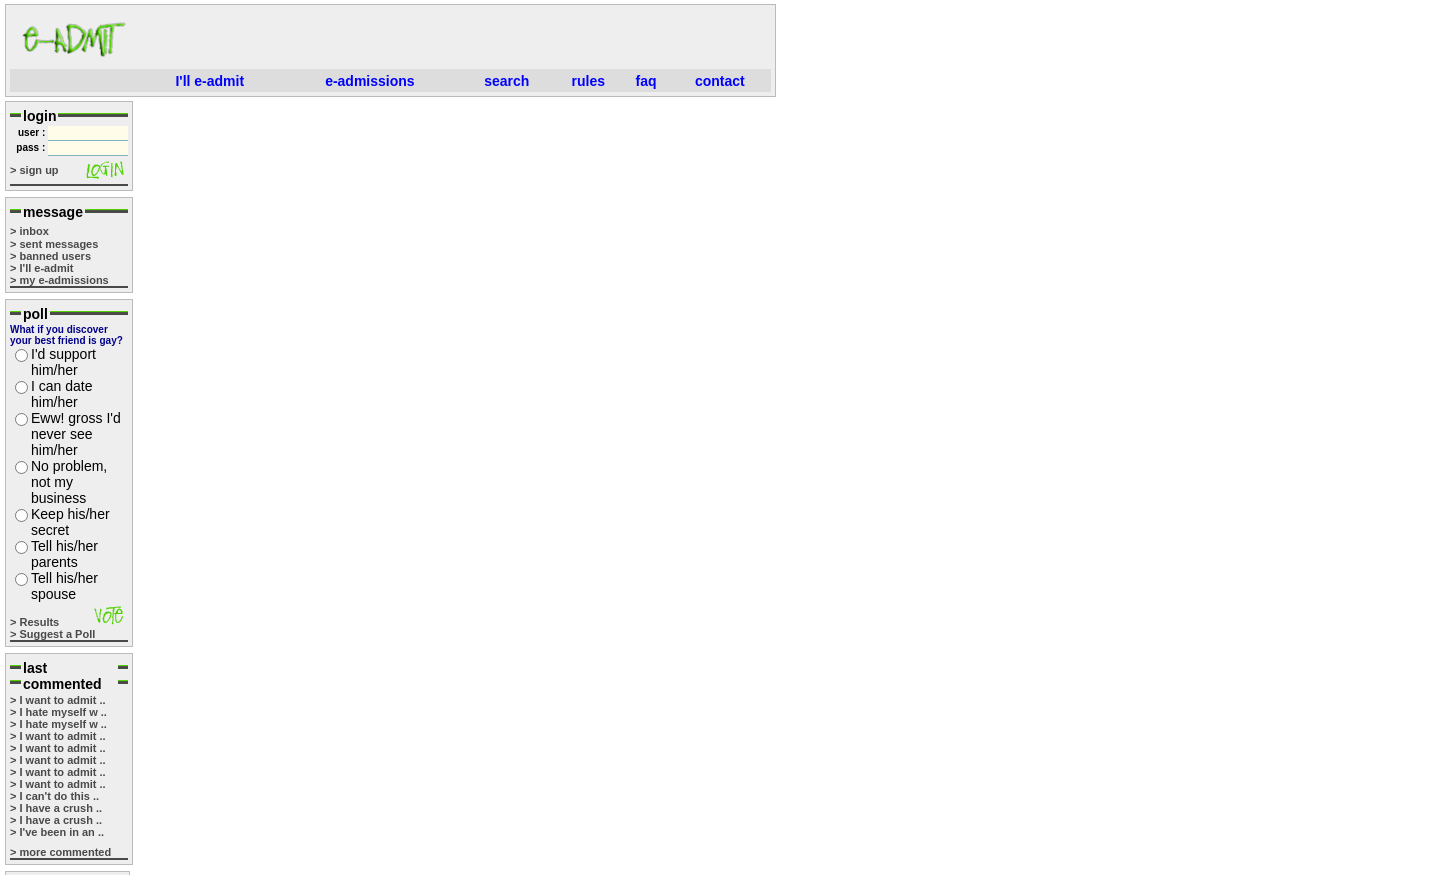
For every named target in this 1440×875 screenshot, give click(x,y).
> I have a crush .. (56, 808)
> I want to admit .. (58, 700)
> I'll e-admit (41, 268)
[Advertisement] (456, 39)
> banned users (50, 256)
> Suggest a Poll (52, 634)
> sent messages (54, 244)
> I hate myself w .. (58, 712)
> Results (34, 622)
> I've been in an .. (57, 832)
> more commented (60, 852)
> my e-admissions (59, 280)
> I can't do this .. (54, 796)
